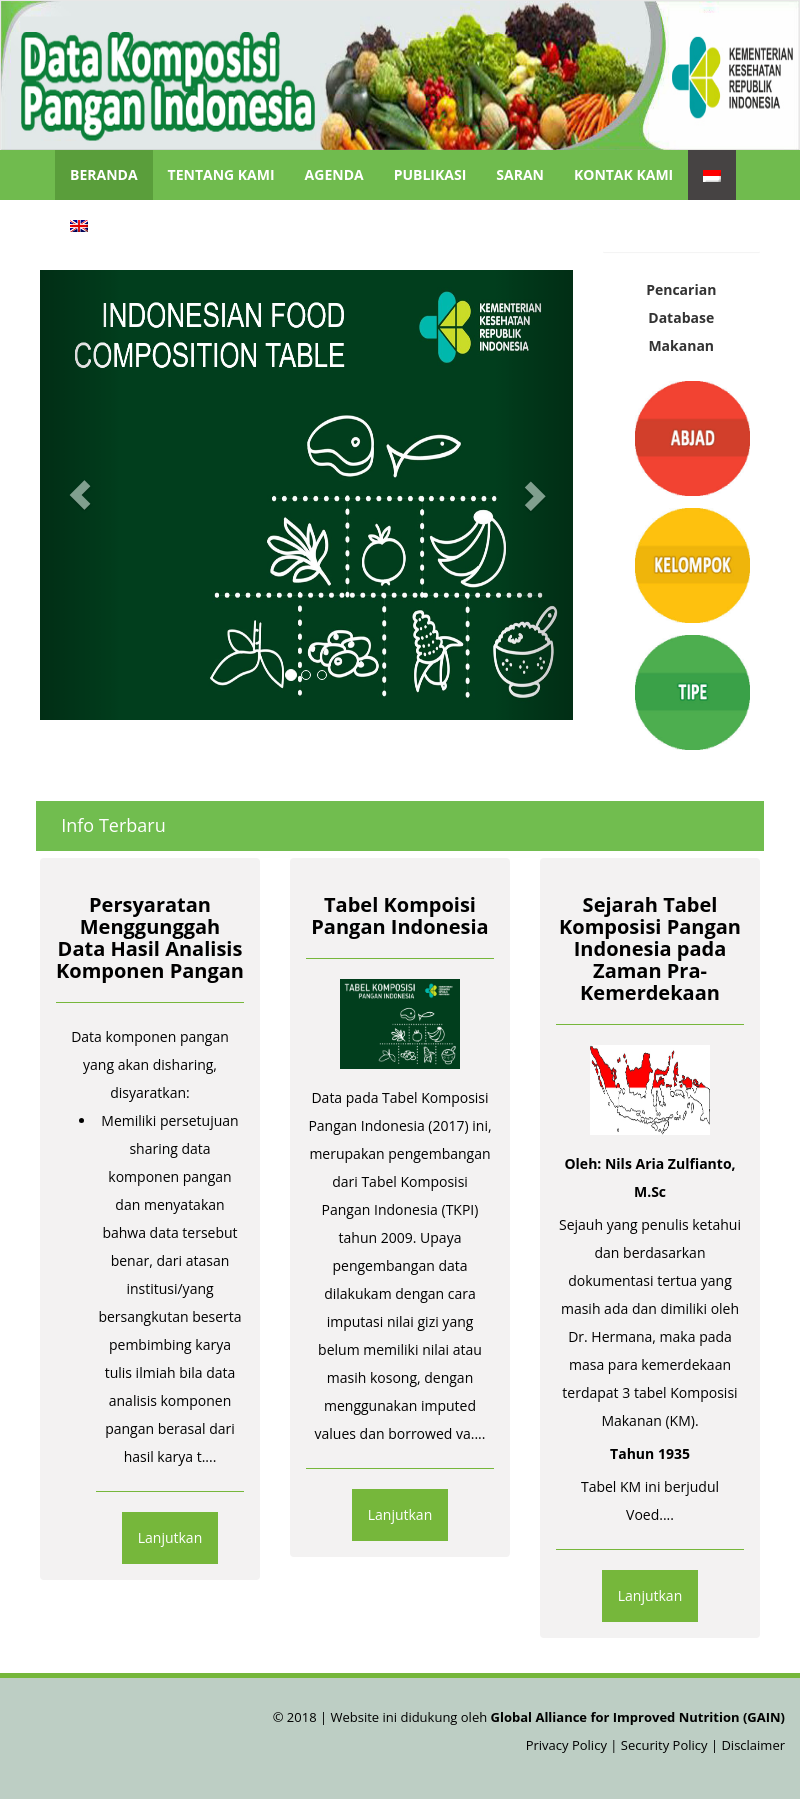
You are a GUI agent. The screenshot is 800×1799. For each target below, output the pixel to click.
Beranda (104, 174)
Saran (520, 174)
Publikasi (430, 174)
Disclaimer (753, 1745)
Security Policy (664, 1745)
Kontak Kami (623, 174)
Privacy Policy (568, 1745)
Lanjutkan (170, 1537)
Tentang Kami (221, 174)
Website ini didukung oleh (556, 1717)
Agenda (334, 174)
